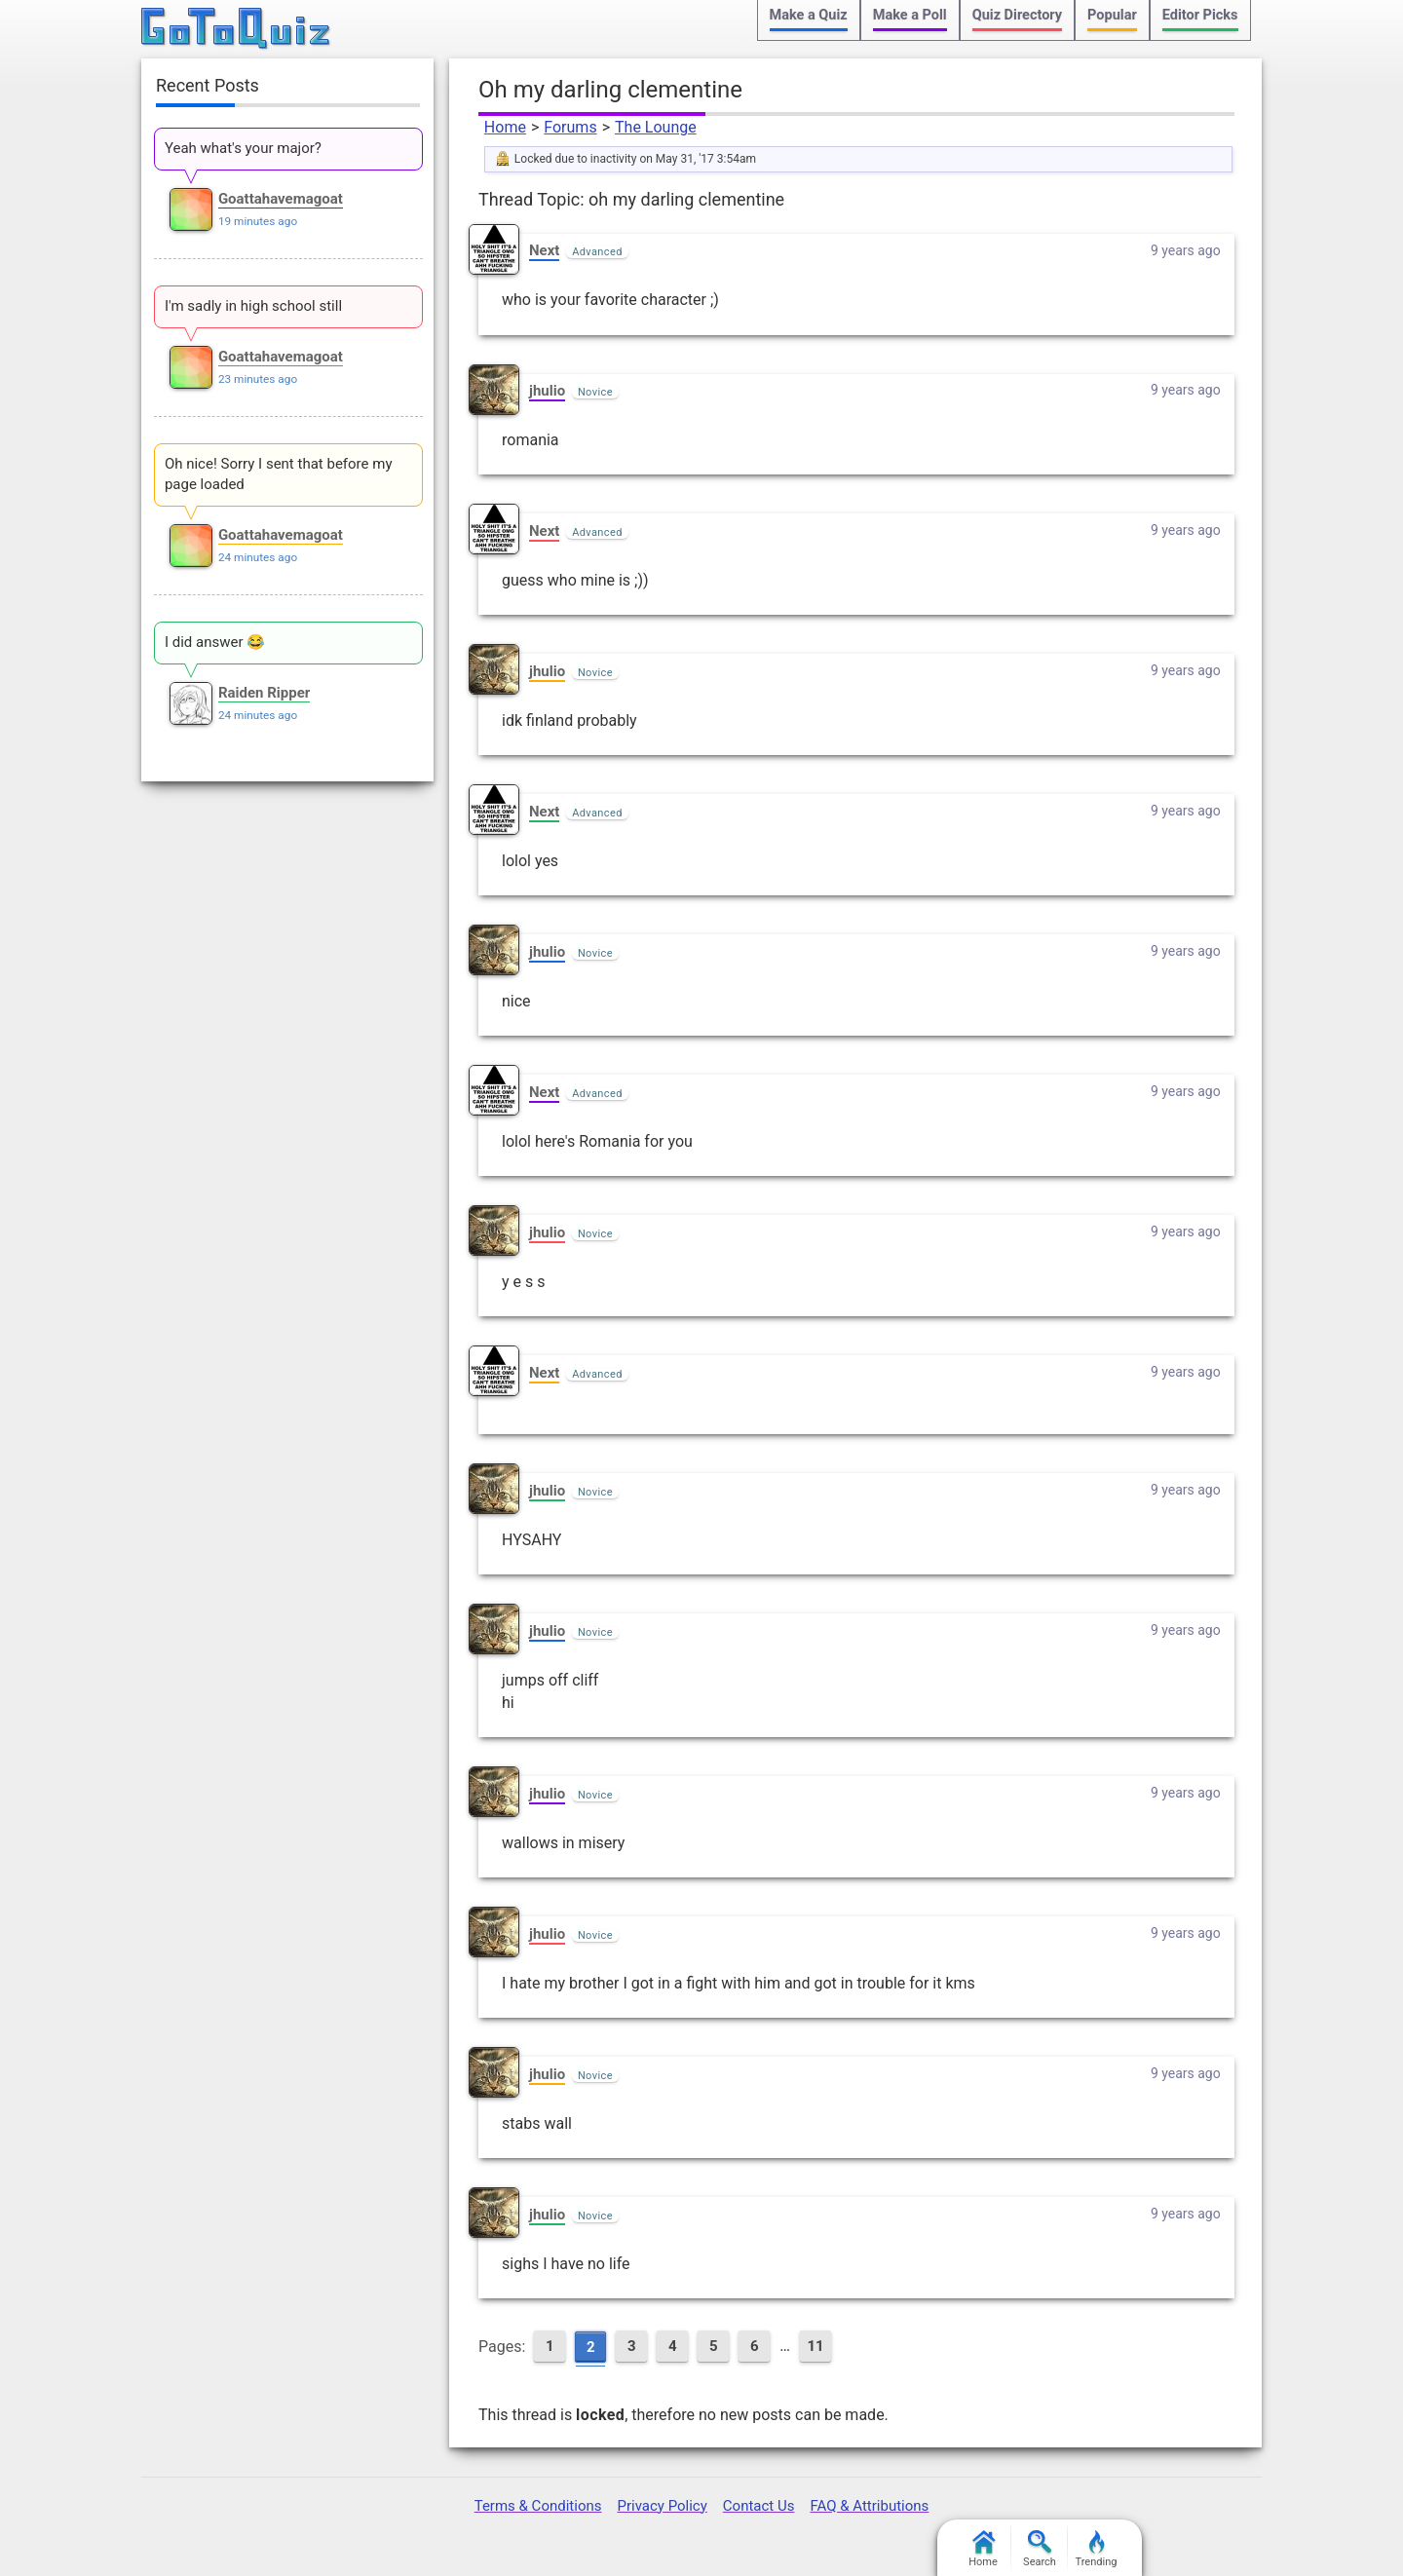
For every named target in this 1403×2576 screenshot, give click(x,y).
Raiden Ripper (264, 692)
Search (1039, 2549)
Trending (1097, 2549)
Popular (1112, 15)
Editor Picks (1200, 15)
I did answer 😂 (215, 642)
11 (815, 2346)
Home (505, 127)
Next (544, 250)
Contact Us (759, 2506)
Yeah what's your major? (243, 148)
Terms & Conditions (538, 2506)
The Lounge (656, 127)
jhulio (547, 390)
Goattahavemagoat (280, 199)
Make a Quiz (809, 15)
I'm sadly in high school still (253, 306)
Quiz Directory (1017, 15)
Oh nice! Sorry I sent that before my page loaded (279, 474)
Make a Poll (910, 15)
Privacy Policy (661, 2506)
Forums (570, 127)
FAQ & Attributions (869, 2506)
